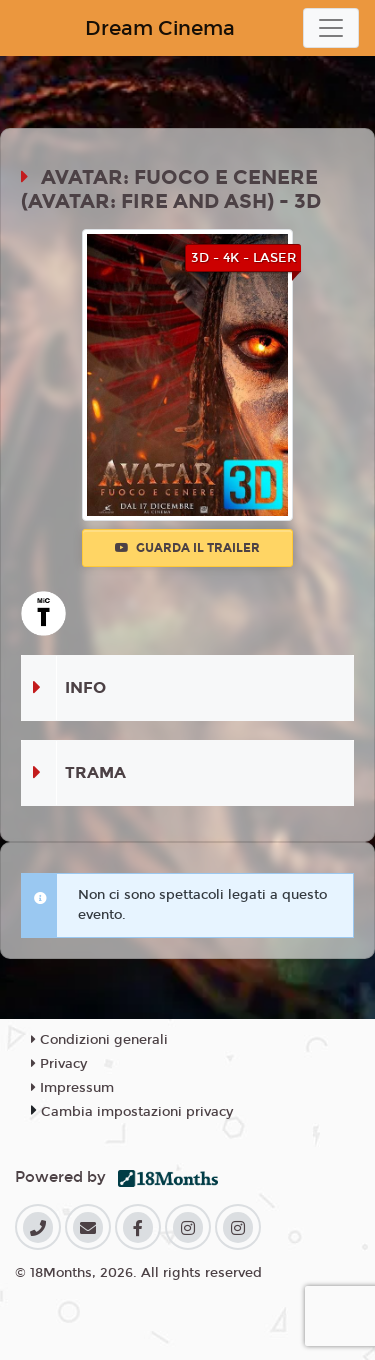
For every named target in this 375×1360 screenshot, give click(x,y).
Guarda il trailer (187, 548)
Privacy (59, 1064)
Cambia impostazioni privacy (137, 1112)
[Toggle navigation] (331, 28)
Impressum (72, 1088)
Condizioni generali (99, 1040)
